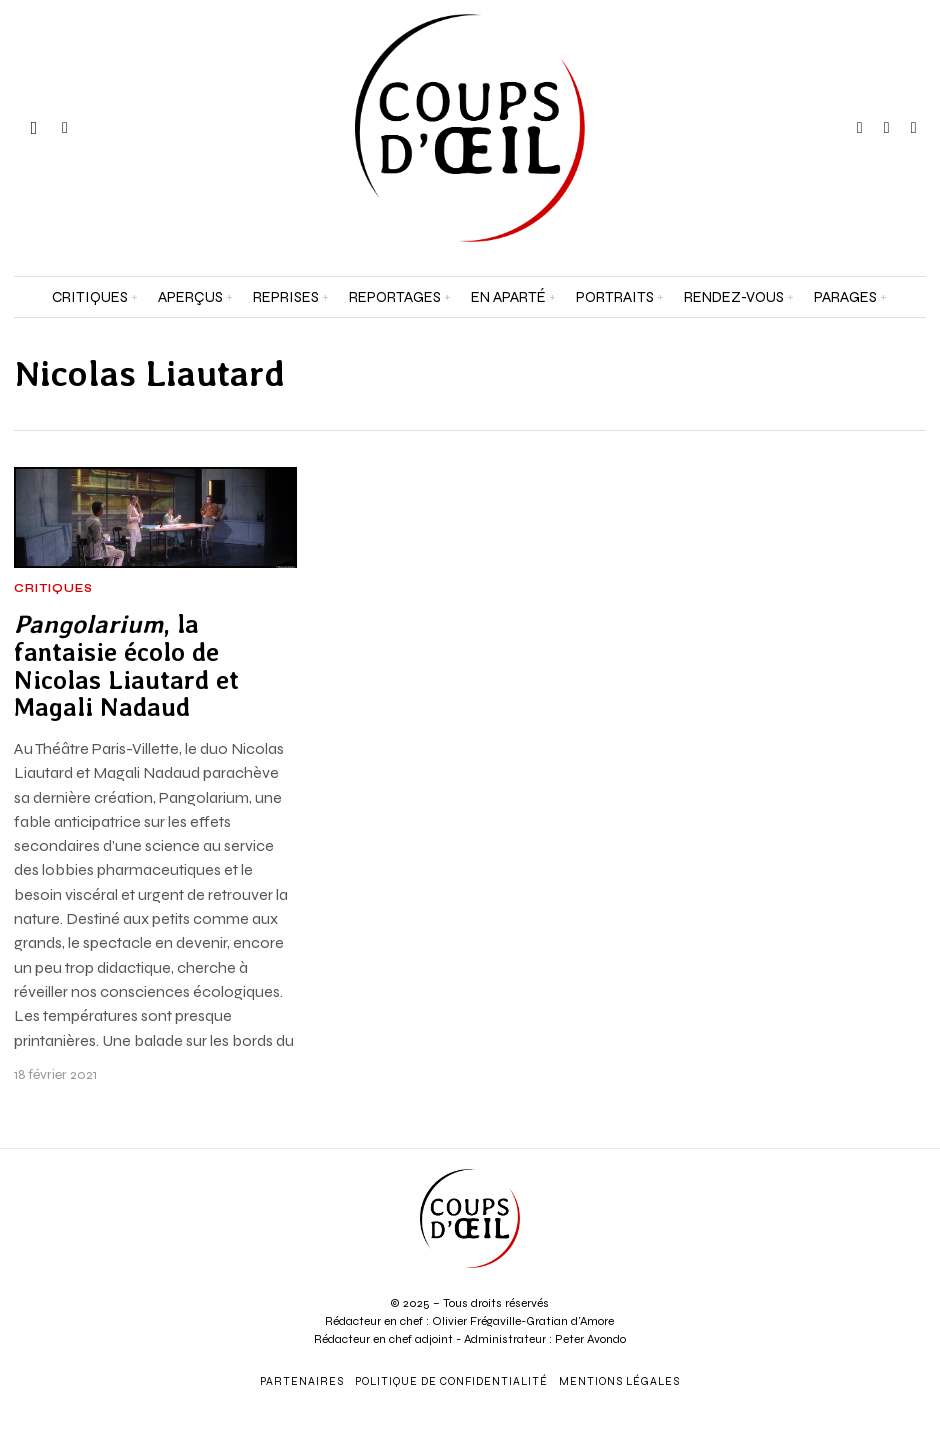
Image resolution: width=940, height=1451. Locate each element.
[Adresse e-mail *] (822, 1186)
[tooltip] (860, 128)
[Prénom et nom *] (822, 1112)
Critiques (53, 589)
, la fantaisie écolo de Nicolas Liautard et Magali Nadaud (126, 666)
